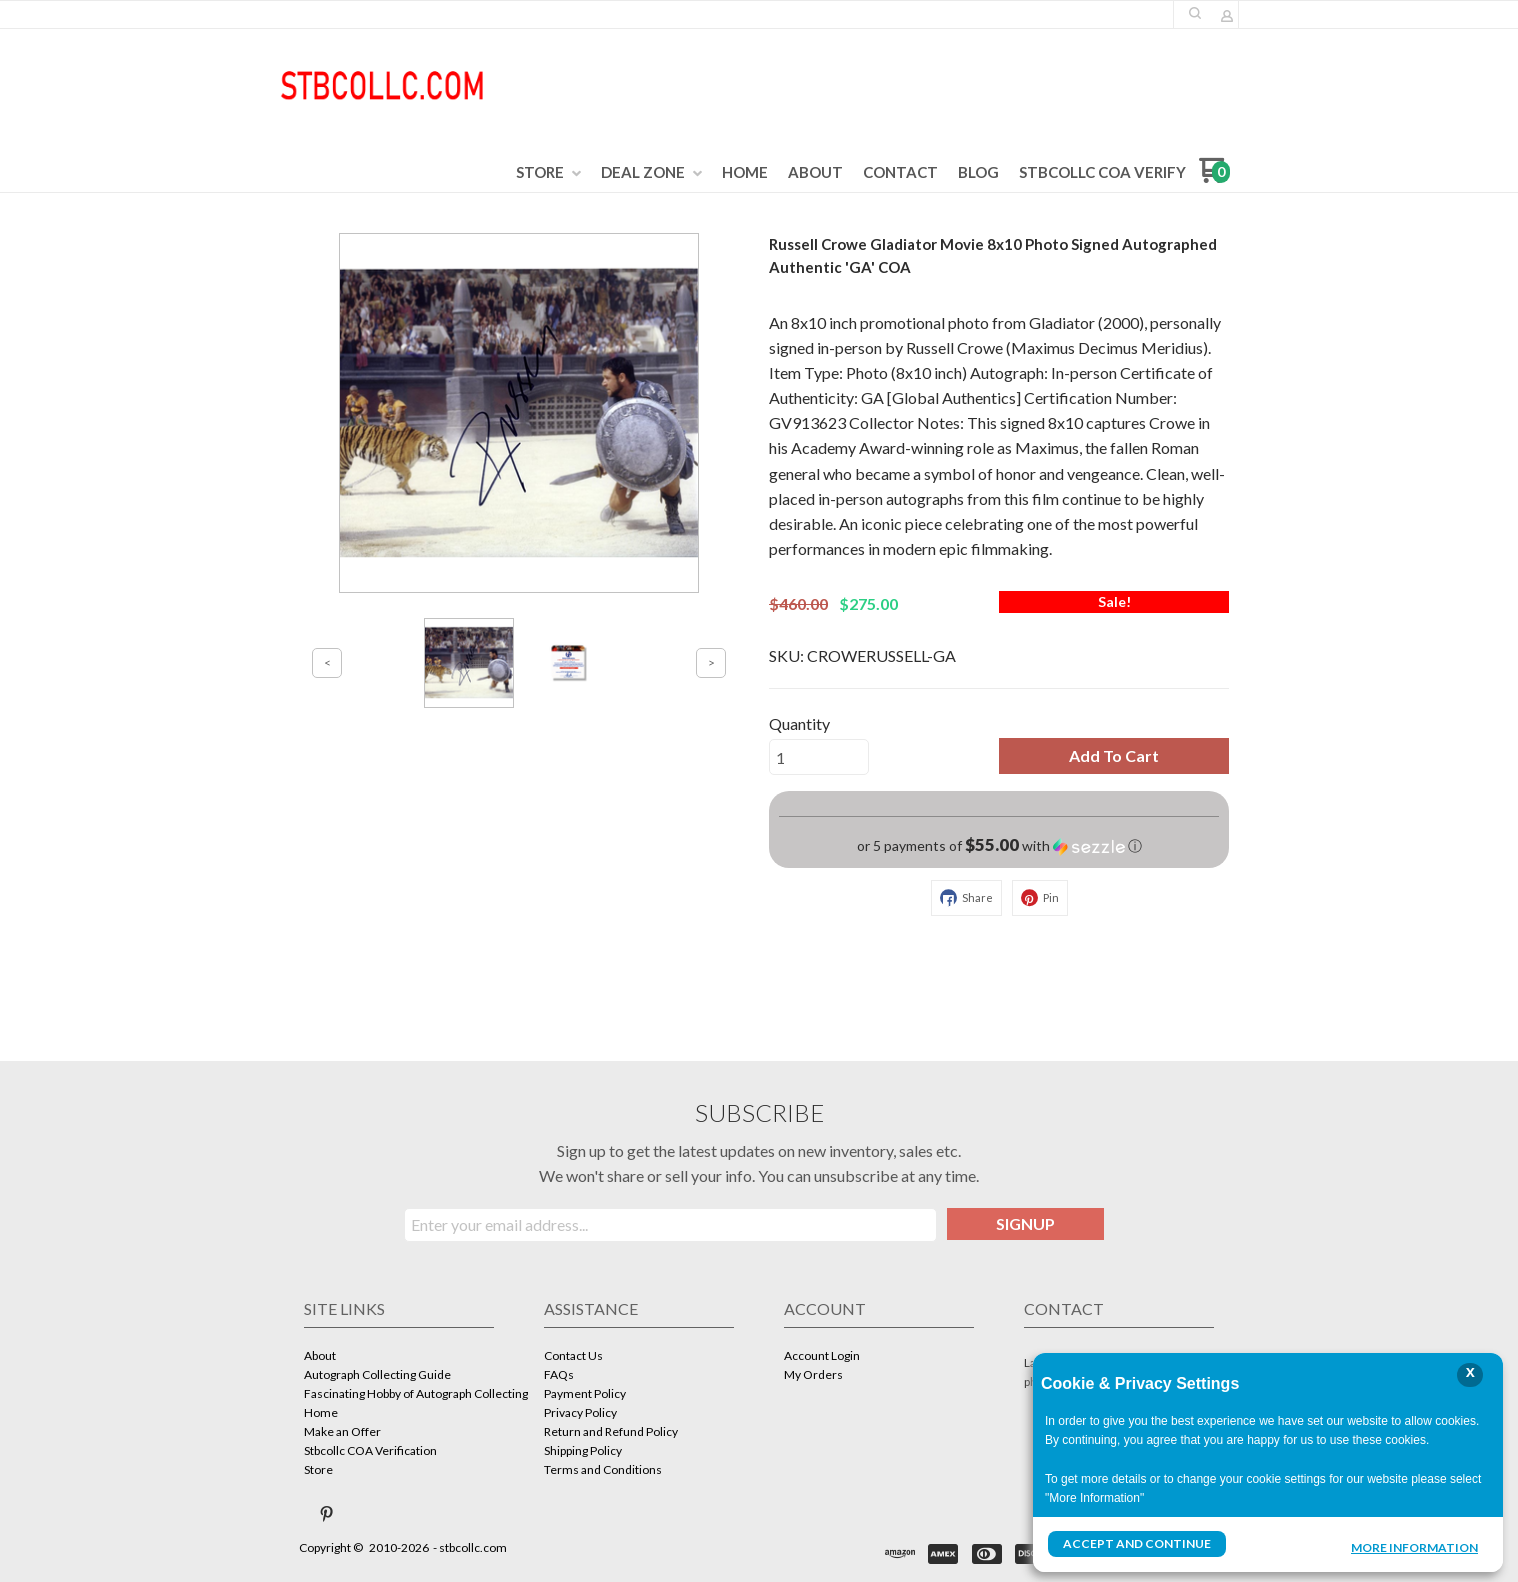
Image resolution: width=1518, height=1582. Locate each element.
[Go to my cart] (1214, 177)
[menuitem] (548, 173)
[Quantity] (819, 757)
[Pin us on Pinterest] (327, 1514)
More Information (1414, 1546)
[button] (1195, 13)
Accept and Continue (1137, 1543)
